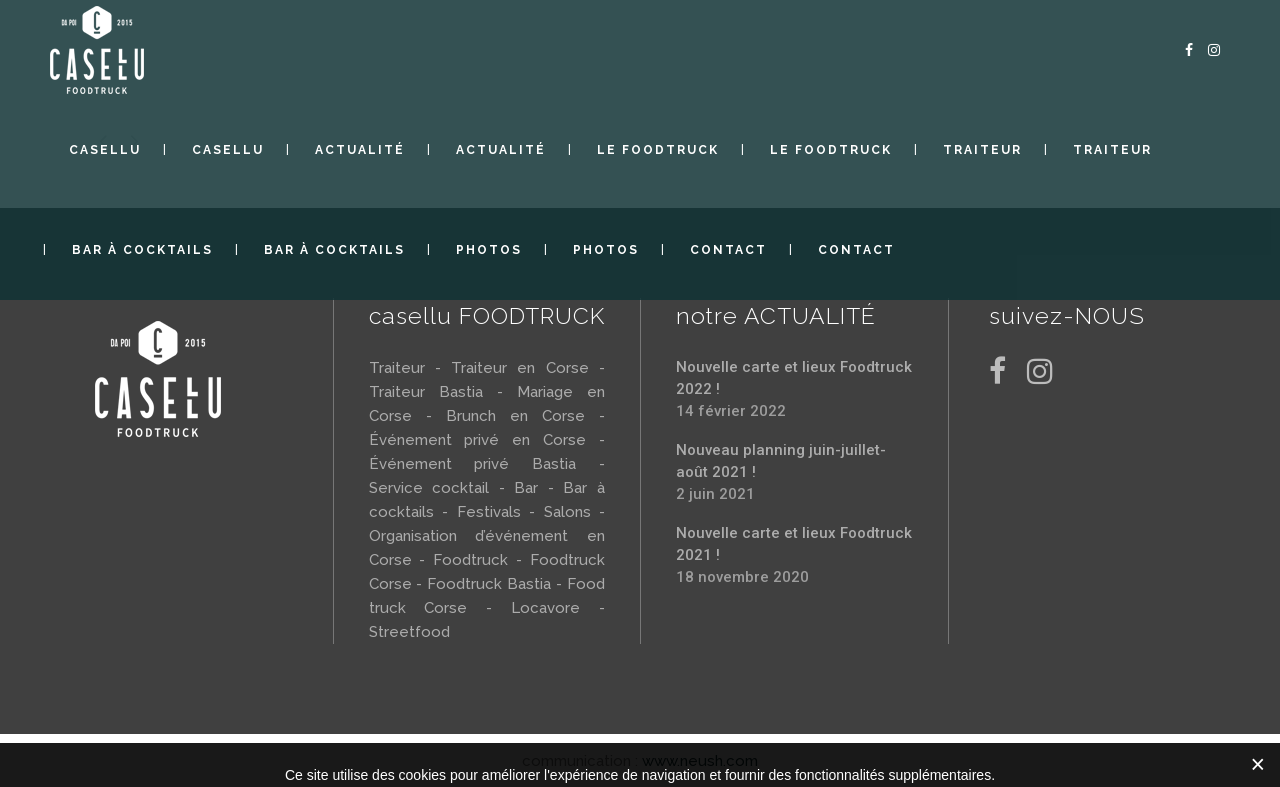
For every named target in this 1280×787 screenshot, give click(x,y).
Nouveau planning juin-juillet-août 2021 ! (781, 461)
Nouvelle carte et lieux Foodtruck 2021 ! (794, 544)
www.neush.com (700, 761)
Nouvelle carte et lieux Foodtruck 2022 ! (794, 378)
